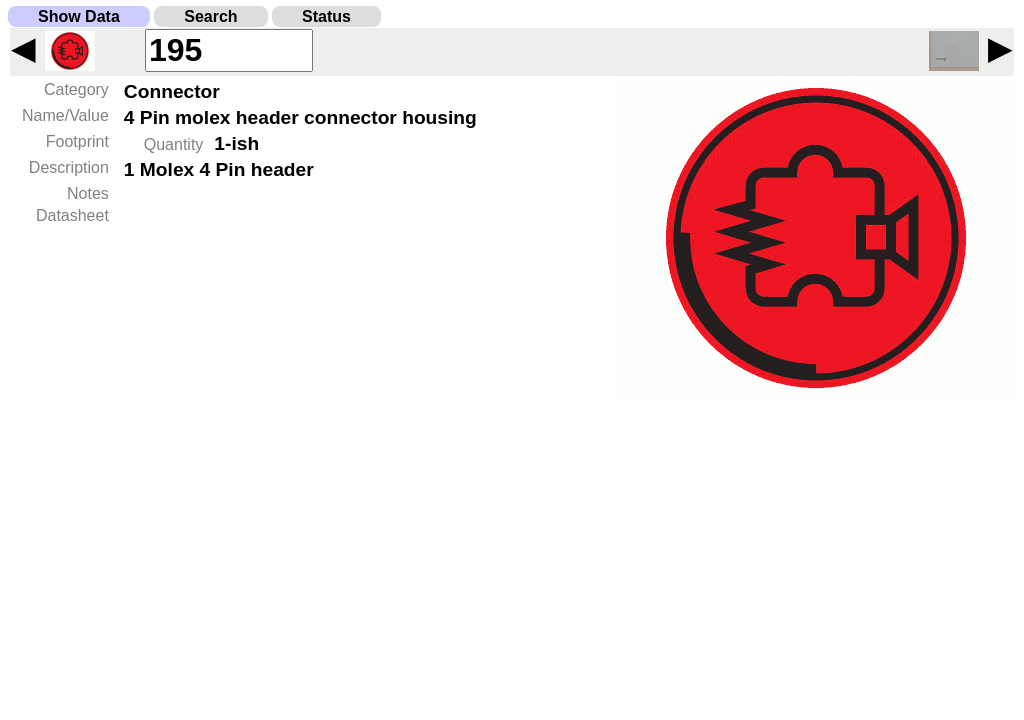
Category (76, 89)
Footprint (77, 141)
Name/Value (65, 115)
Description (69, 167)
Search (210, 16)
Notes (88, 193)
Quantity (174, 144)
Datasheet (72, 215)
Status (326, 16)
